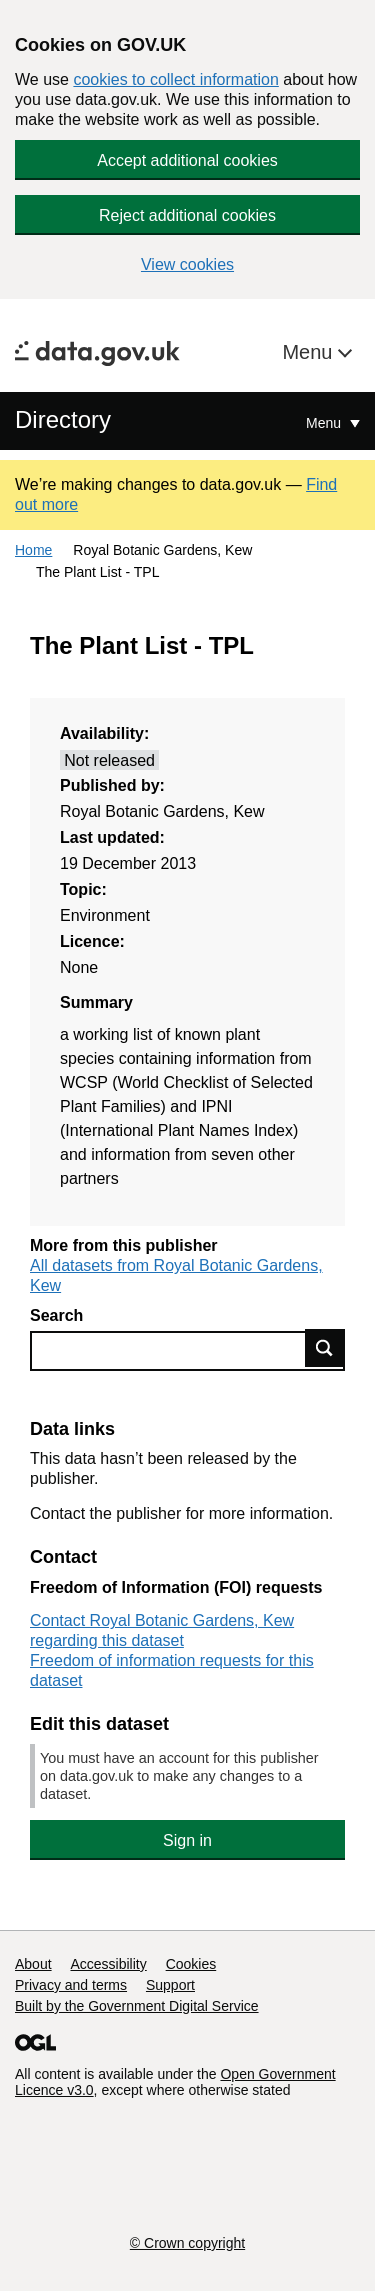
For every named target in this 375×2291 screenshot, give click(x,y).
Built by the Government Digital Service (137, 2006)
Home (33, 550)
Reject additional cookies (187, 215)
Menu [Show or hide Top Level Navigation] (325, 423)
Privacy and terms (71, 1985)
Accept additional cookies (187, 160)
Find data (325, 1348)
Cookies (191, 1964)
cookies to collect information (175, 79)
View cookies (187, 264)
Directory (63, 419)
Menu (310, 352)
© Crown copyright (187, 2243)
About (33, 1964)
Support (170, 1985)
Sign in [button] (187, 1840)
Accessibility (108, 1964)
